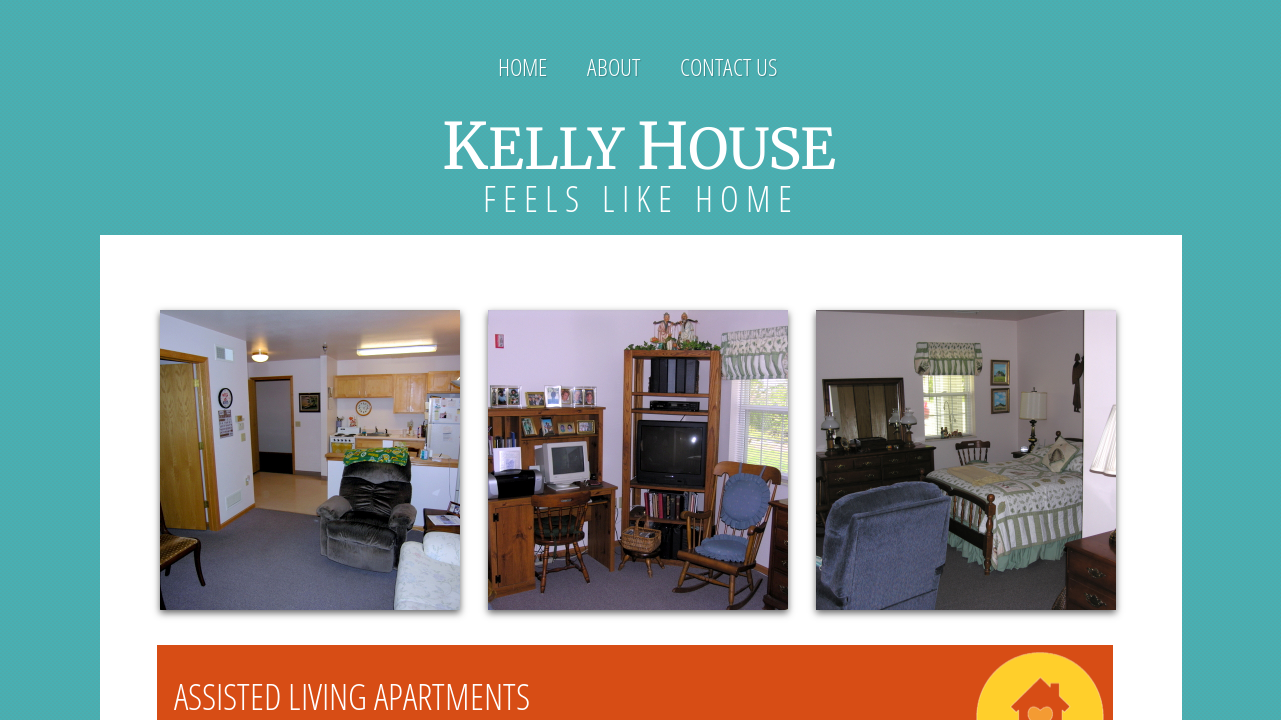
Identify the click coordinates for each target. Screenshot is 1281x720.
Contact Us (728, 66)
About (613, 66)
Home (522, 66)
